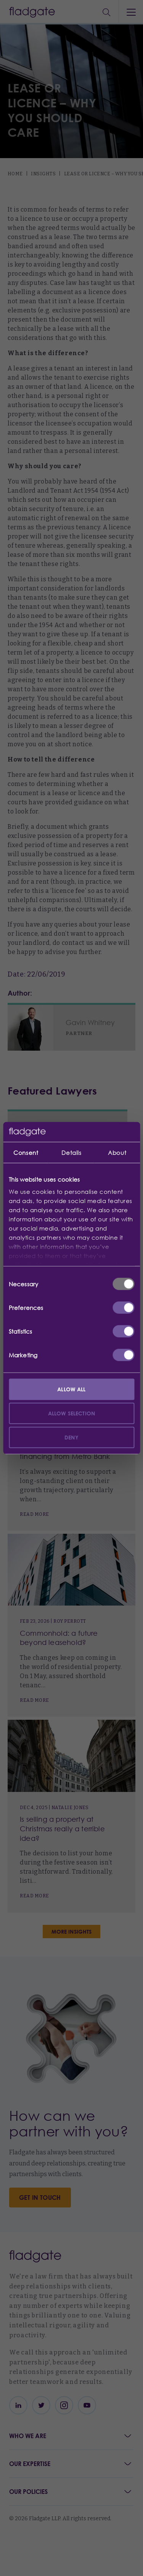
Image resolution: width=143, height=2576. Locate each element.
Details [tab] (71, 1152)
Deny (71, 1437)
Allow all (71, 1389)
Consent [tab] (25, 1152)
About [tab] (117, 1152)
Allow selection (71, 1413)
